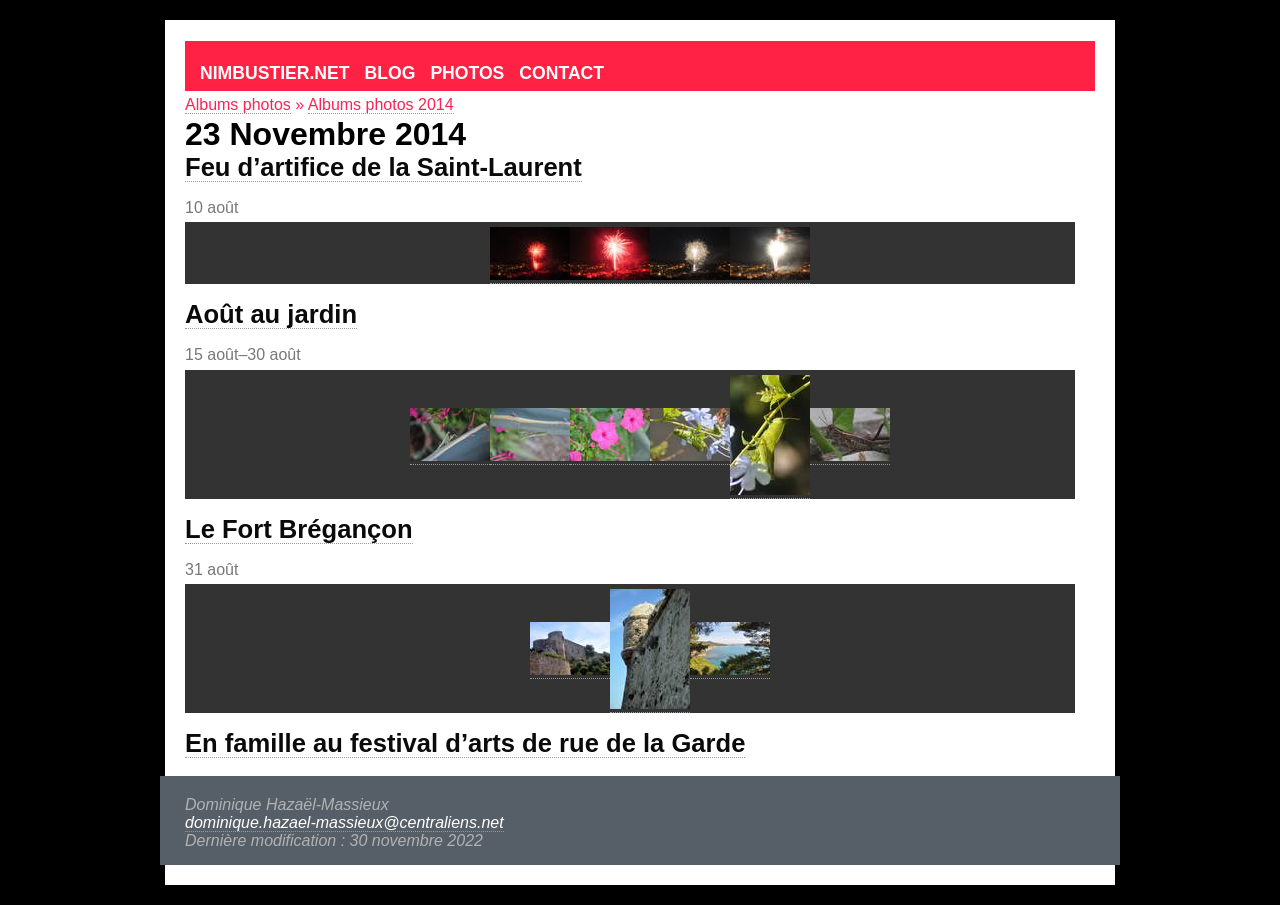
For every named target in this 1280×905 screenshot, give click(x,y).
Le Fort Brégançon (299, 529)
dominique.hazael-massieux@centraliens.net (344, 822)
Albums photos (238, 104)
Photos (467, 73)
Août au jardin (271, 314)
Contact (561, 73)
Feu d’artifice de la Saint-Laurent (383, 167)
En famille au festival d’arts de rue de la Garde (465, 743)
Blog (390, 73)
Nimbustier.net (275, 73)
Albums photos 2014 (381, 104)
